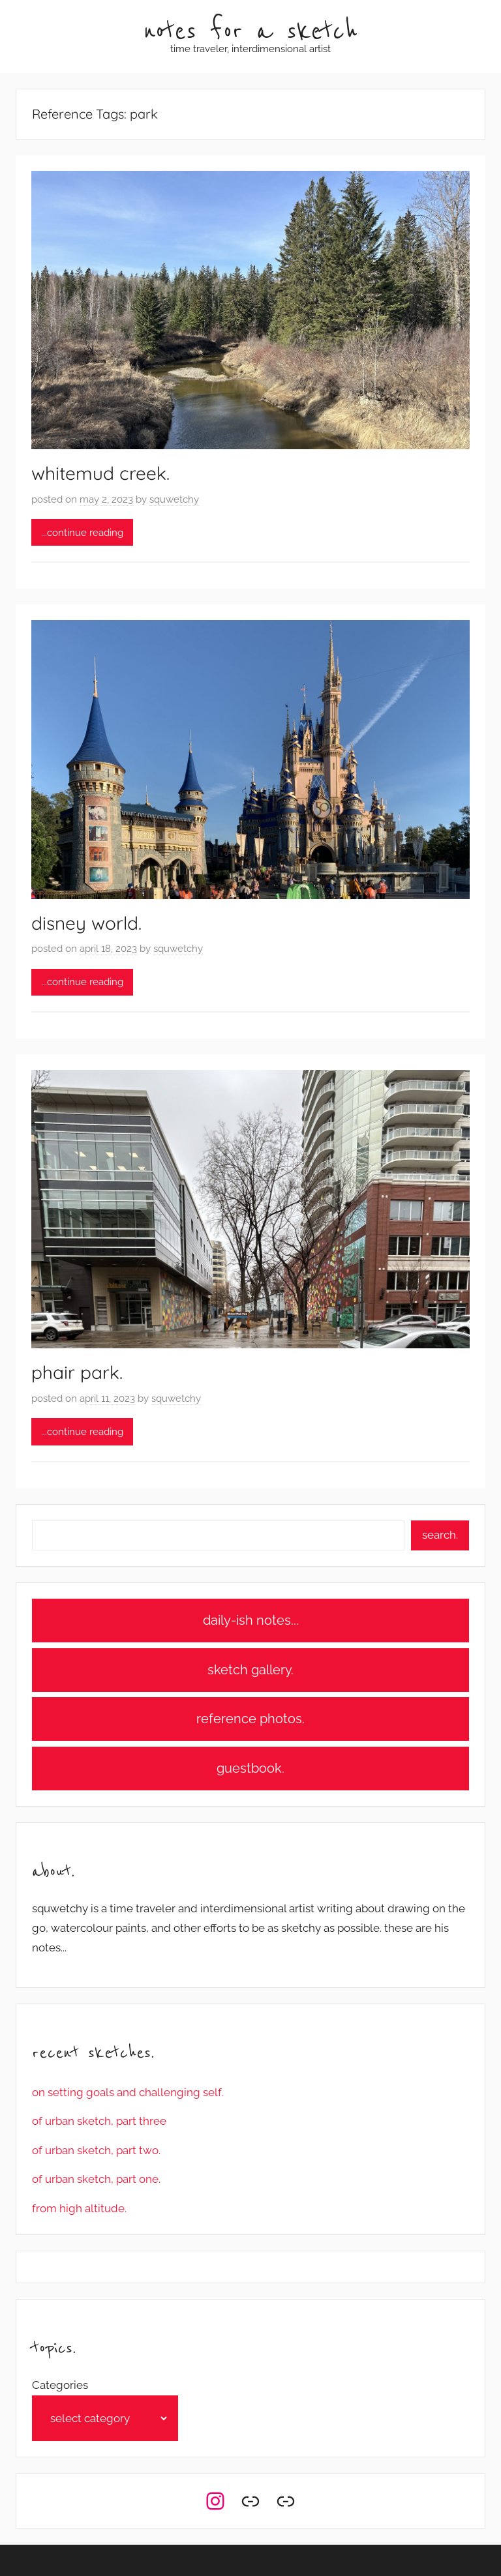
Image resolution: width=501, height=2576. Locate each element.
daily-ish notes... (251, 1620)
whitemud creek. (100, 473)
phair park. (77, 1372)
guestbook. (250, 1768)
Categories (60, 2384)
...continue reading (82, 533)
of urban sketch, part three (99, 2120)
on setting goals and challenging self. (127, 2092)
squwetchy (174, 499)
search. (440, 1534)
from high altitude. (79, 2208)
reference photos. (250, 1718)
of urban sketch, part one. (96, 2178)
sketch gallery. (250, 1670)
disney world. (86, 922)
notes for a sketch (250, 31)
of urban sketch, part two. (96, 2150)
